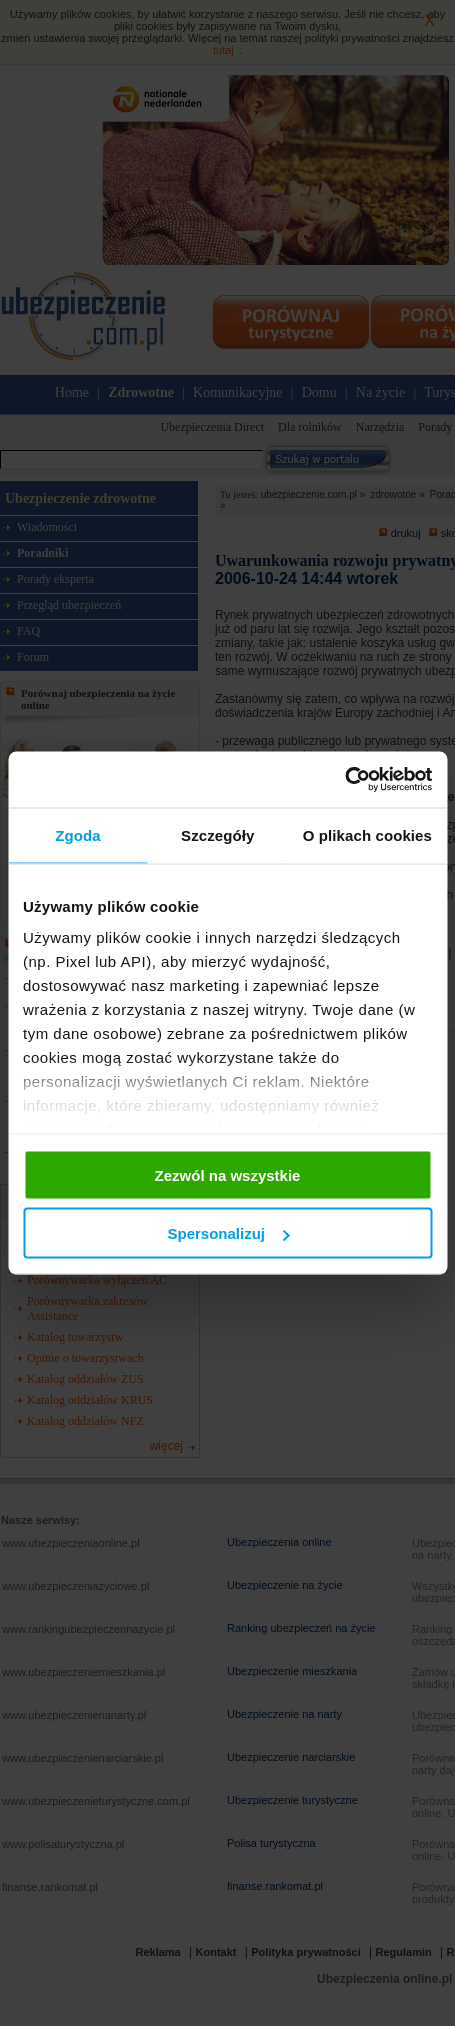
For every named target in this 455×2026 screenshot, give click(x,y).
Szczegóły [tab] (217, 834)
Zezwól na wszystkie (228, 1174)
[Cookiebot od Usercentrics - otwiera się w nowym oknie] (344, 780)
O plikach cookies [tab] (367, 834)
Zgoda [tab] (78, 834)
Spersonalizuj (228, 1233)
